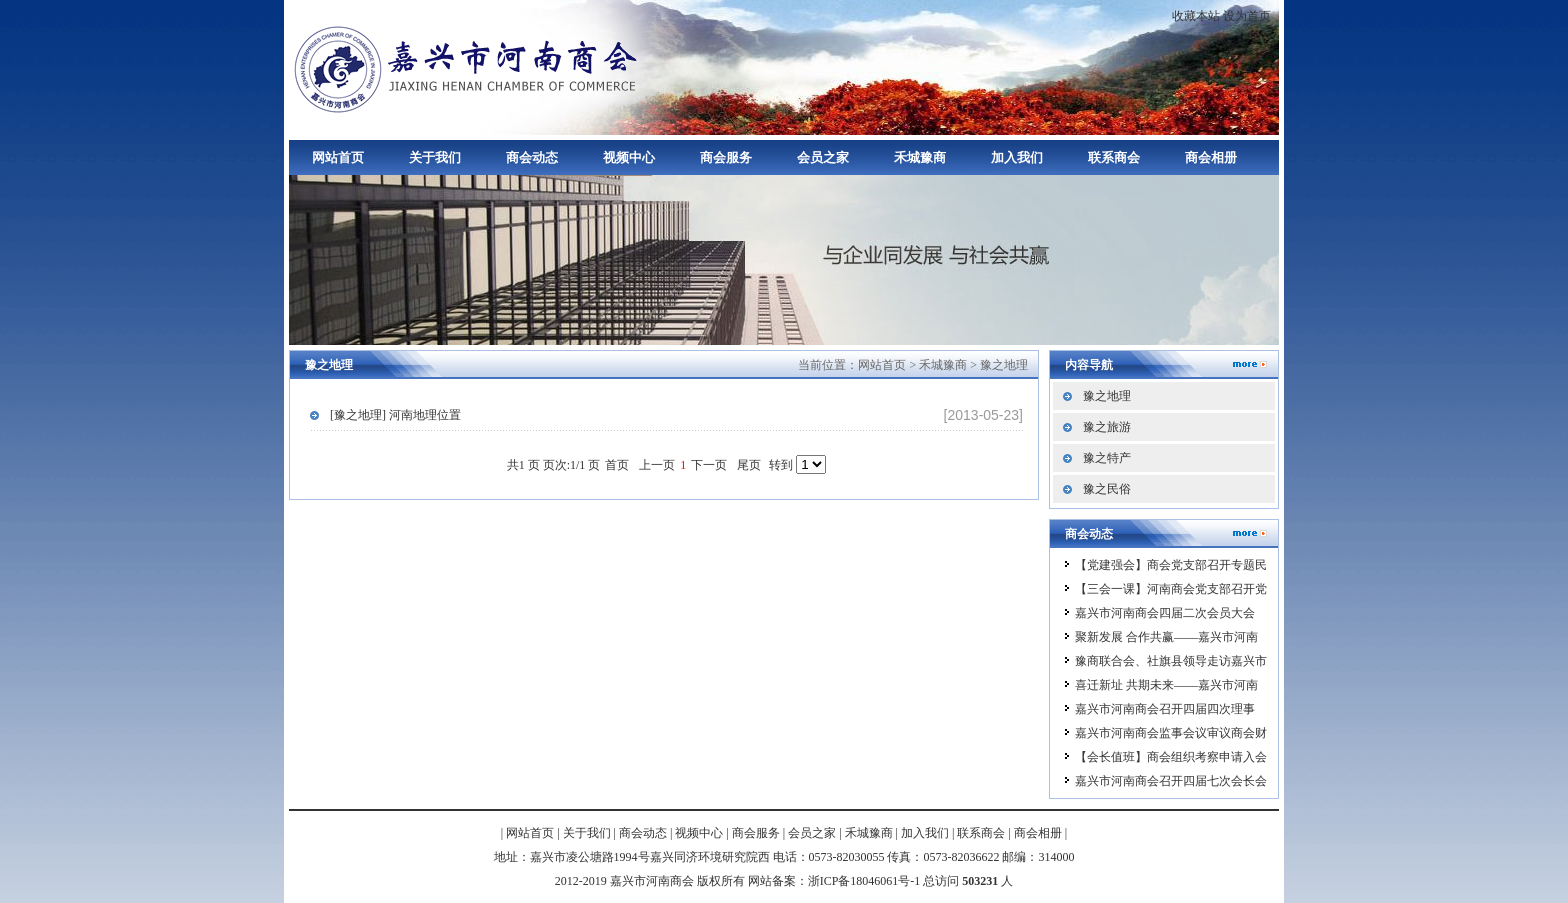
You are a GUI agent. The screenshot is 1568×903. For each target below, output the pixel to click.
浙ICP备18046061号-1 (864, 881)
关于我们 (435, 157)
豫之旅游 (1107, 427)
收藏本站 (1196, 16)
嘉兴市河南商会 (469, 67)
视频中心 (629, 157)
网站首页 (338, 157)
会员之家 (823, 157)
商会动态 (532, 157)
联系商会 (1114, 157)
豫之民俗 (1107, 489)
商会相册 (1211, 157)
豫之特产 (1107, 458)
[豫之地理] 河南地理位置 (395, 415)
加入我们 (1017, 157)
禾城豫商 (920, 157)
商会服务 (726, 157)
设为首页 (1247, 16)
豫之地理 (1004, 365)
